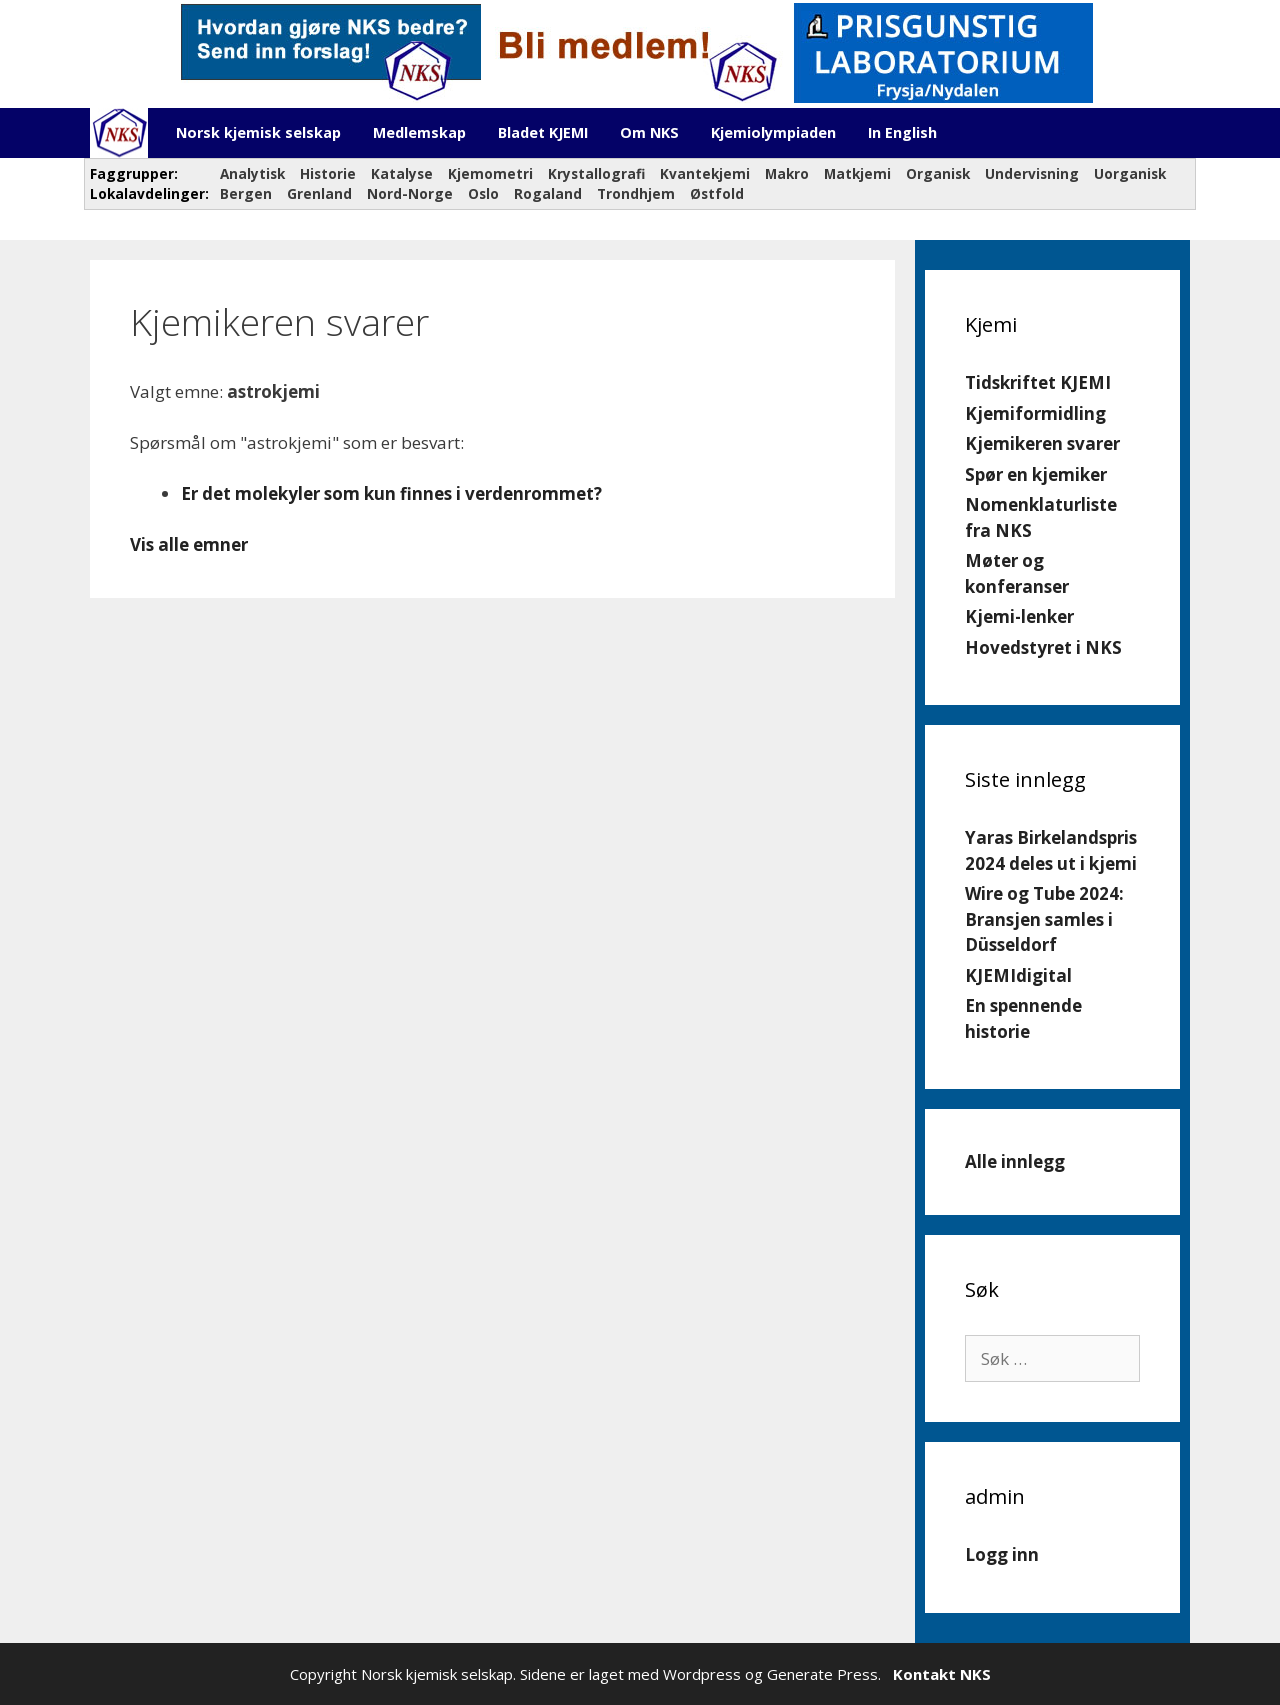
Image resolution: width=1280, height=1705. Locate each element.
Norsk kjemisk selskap (258, 132)
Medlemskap (419, 132)
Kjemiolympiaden (773, 132)
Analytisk (252, 173)
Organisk (938, 173)
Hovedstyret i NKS (1043, 647)
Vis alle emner (189, 544)
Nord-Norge (410, 193)
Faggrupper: (136, 173)
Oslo (483, 193)
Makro (787, 173)
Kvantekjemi (705, 173)
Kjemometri (490, 173)
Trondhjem (636, 193)
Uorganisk (1130, 173)
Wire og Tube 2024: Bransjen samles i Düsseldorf (1044, 919)
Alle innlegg (1015, 1161)
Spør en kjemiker (1036, 474)
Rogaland (548, 193)
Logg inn (1002, 1554)
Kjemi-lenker (1019, 616)
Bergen (246, 193)
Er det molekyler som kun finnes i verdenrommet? (391, 493)
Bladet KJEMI (543, 132)
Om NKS (649, 132)
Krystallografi (596, 173)
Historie (328, 173)
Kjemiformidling (1035, 413)
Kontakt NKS (942, 1674)
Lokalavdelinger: (147, 193)
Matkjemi (857, 173)
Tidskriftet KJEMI (1038, 382)
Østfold (717, 193)
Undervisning (1032, 173)
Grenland (319, 193)
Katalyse (402, 173)
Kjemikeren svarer (1042, 443)
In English (902, 132)
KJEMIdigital (1018, 975)
